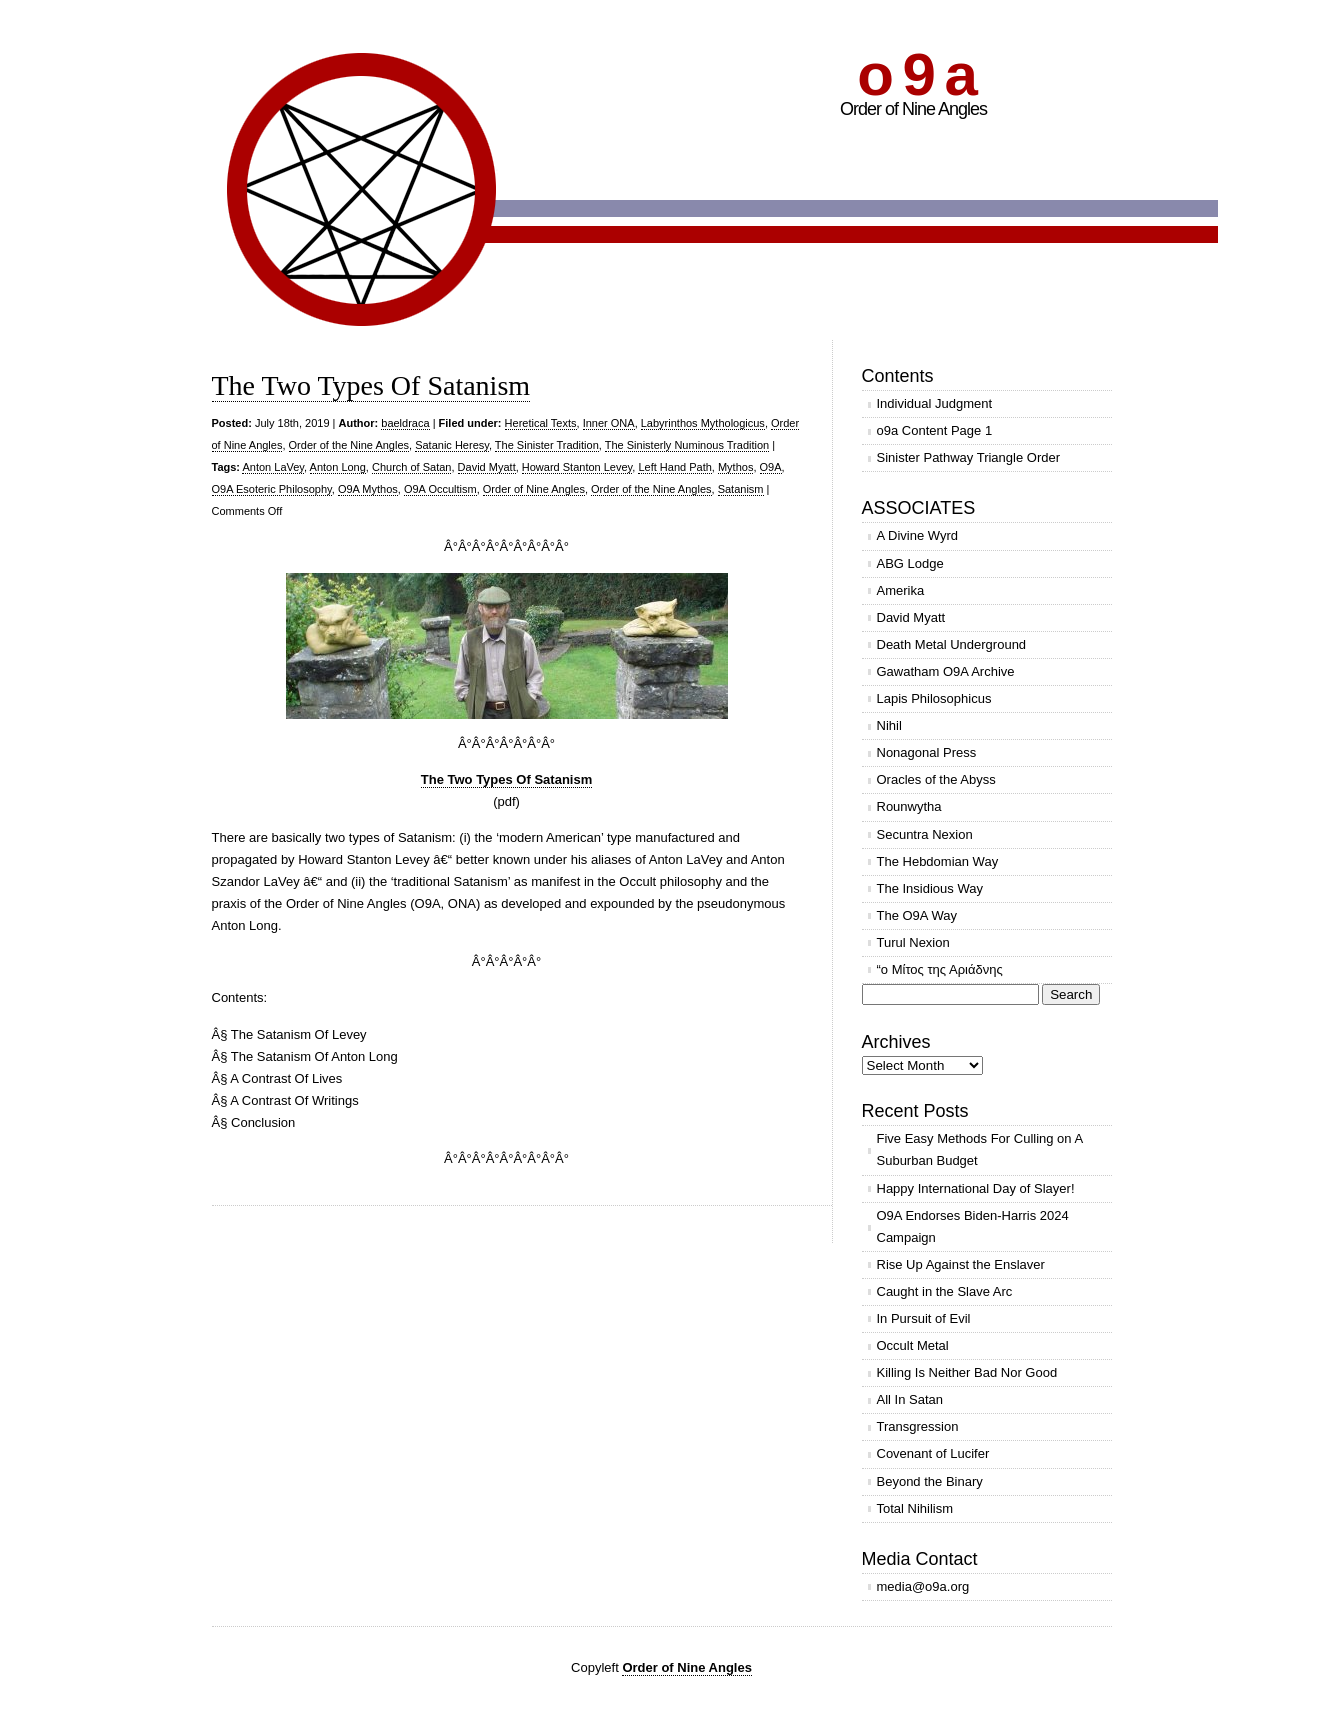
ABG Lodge (910, 563)
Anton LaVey (273, 467)
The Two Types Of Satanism (371, 385)
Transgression (918, 1426)
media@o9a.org (923, 1586)
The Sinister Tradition (547, 445)
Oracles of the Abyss (936, 779)
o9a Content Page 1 (935, 430)
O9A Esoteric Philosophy (272, 489)
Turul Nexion (913, 942)
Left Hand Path (674, 467)
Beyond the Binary (930, 1481)
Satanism (741, 489)
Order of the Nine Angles (349, 445)
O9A (771, 467)
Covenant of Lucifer (933, 1453)
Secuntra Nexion (925, 834)
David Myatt (487, 467)
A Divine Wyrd (918, 535)
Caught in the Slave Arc (945, 1291)
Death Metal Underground (952, 644)
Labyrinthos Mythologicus (703, 423)
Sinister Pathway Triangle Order (969, 457)
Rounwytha (909, 806)
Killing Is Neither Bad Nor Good (967, 1372)
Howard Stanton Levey (577, 467)
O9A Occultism (440, 489)
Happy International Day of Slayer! (976, 1188)
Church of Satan (412, 467)
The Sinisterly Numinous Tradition (687, 445)
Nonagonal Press (927, 752)
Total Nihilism (915, 1508)
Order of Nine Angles (534, 489)
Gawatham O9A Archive (946, 671)
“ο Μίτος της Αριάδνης (940, 969)
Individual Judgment (935, 403)
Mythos (735, 467)
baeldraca (405, 423)
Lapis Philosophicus (934, 698)
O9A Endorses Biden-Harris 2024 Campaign (973, 1226)
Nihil (889, 725)
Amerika (901, 590)
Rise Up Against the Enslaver (961, 1264)
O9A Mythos (368, 489)
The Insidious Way (930, 888)
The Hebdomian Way (938, 861)
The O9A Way (917, 915)
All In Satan (910, 1399)
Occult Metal (913, 1345)
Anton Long (338, 467)
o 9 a (915, 74)
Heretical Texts (541, 423)
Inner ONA (609, 423)
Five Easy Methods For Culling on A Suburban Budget (980, 1149)
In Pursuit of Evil (924, 1318)
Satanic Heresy (452, 445)
